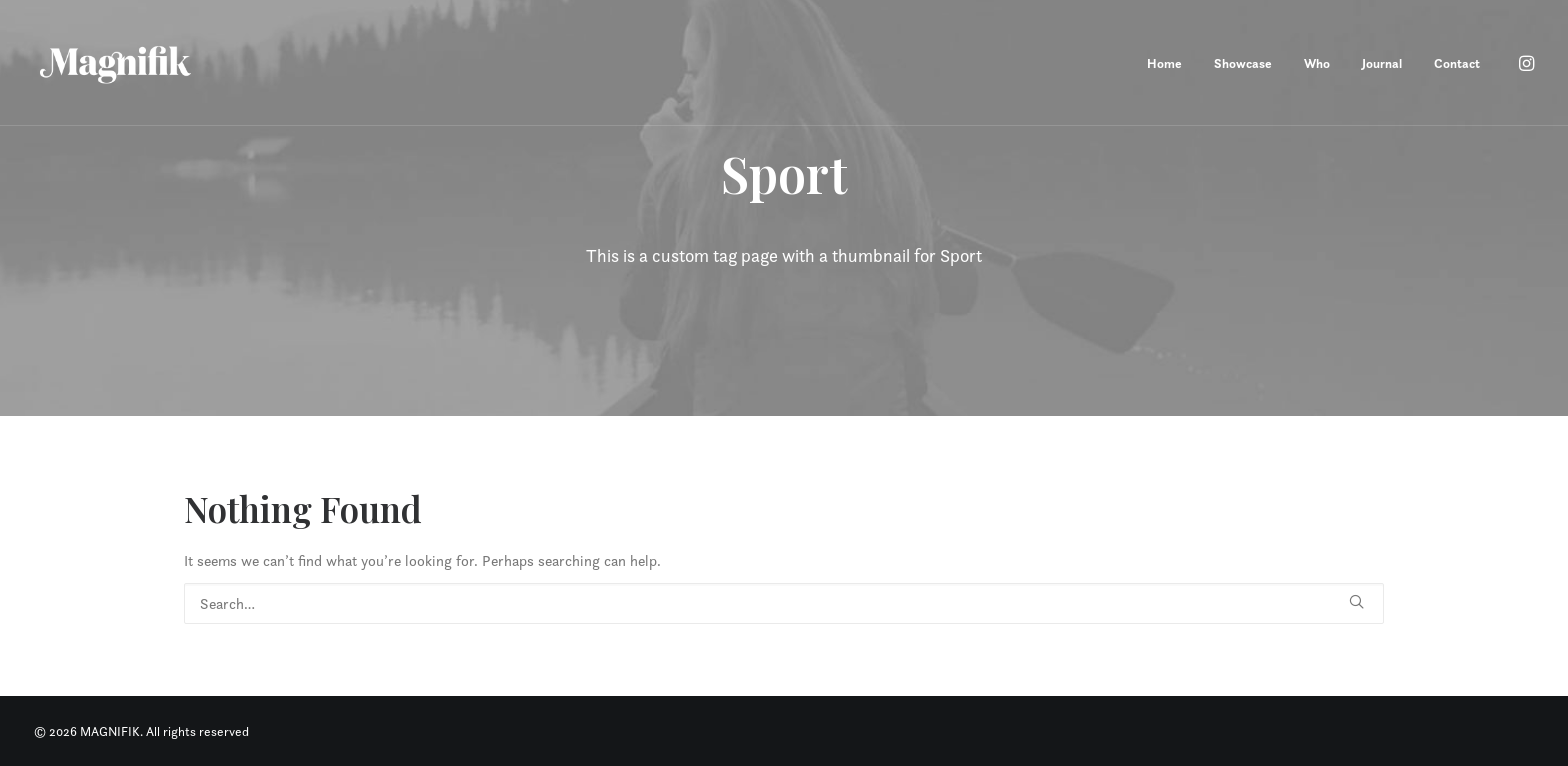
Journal (1382, 63)
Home (1164, 63)
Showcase (1243, 63)
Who (1317, 63)
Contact (1457, 63)
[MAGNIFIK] (117, 63)
